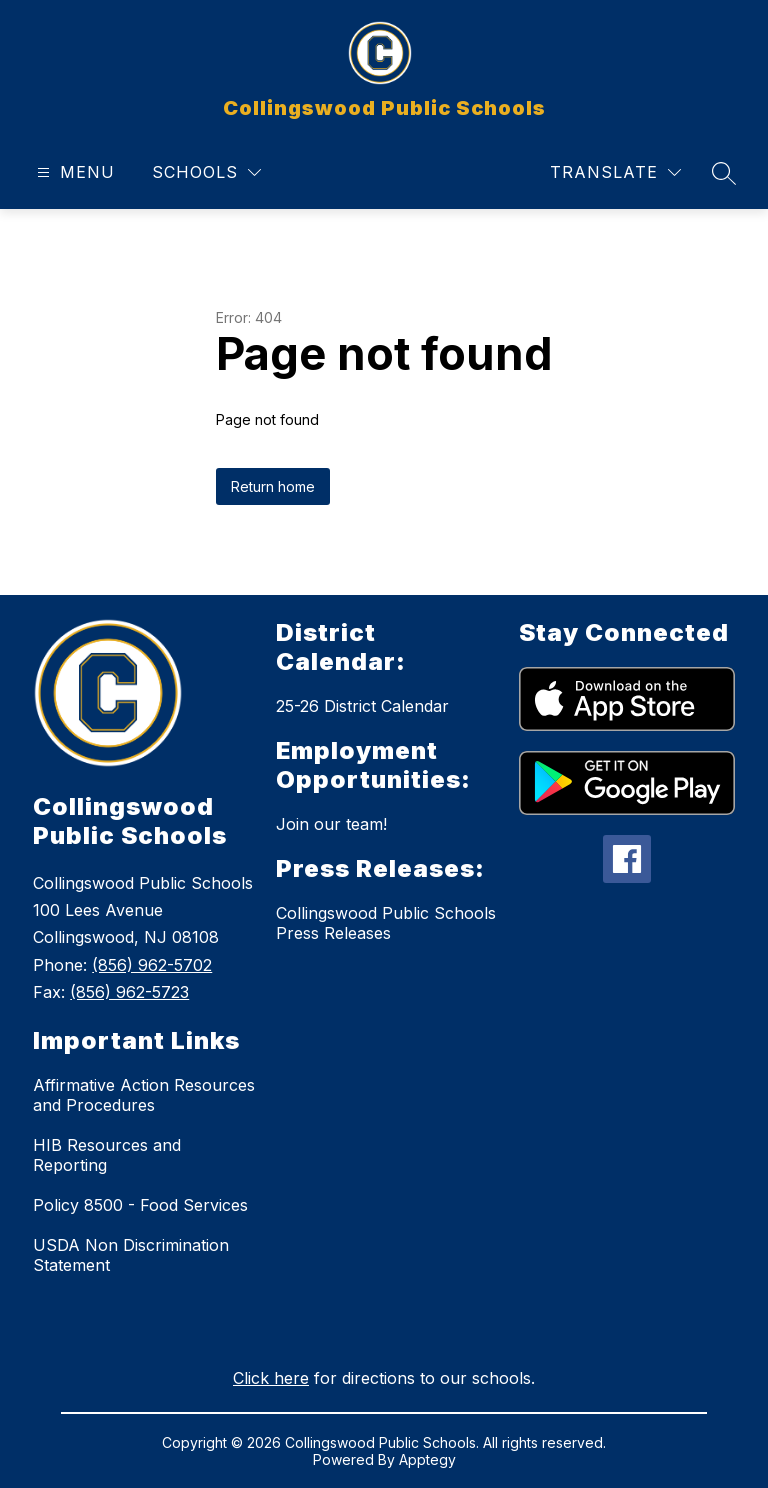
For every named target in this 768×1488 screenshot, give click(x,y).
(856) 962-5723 (129, 992)
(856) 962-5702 (152, 965)
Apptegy (427, 1459)
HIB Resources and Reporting (107, 1155)
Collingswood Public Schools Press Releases (386, 923)
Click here (271, 1378)
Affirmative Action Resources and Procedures (144, 1095)
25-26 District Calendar (362, 706)
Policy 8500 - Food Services (140, 1205)
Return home (273, 486)
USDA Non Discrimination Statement (131, 1255)
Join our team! (331, 824)
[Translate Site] (615, 172)
